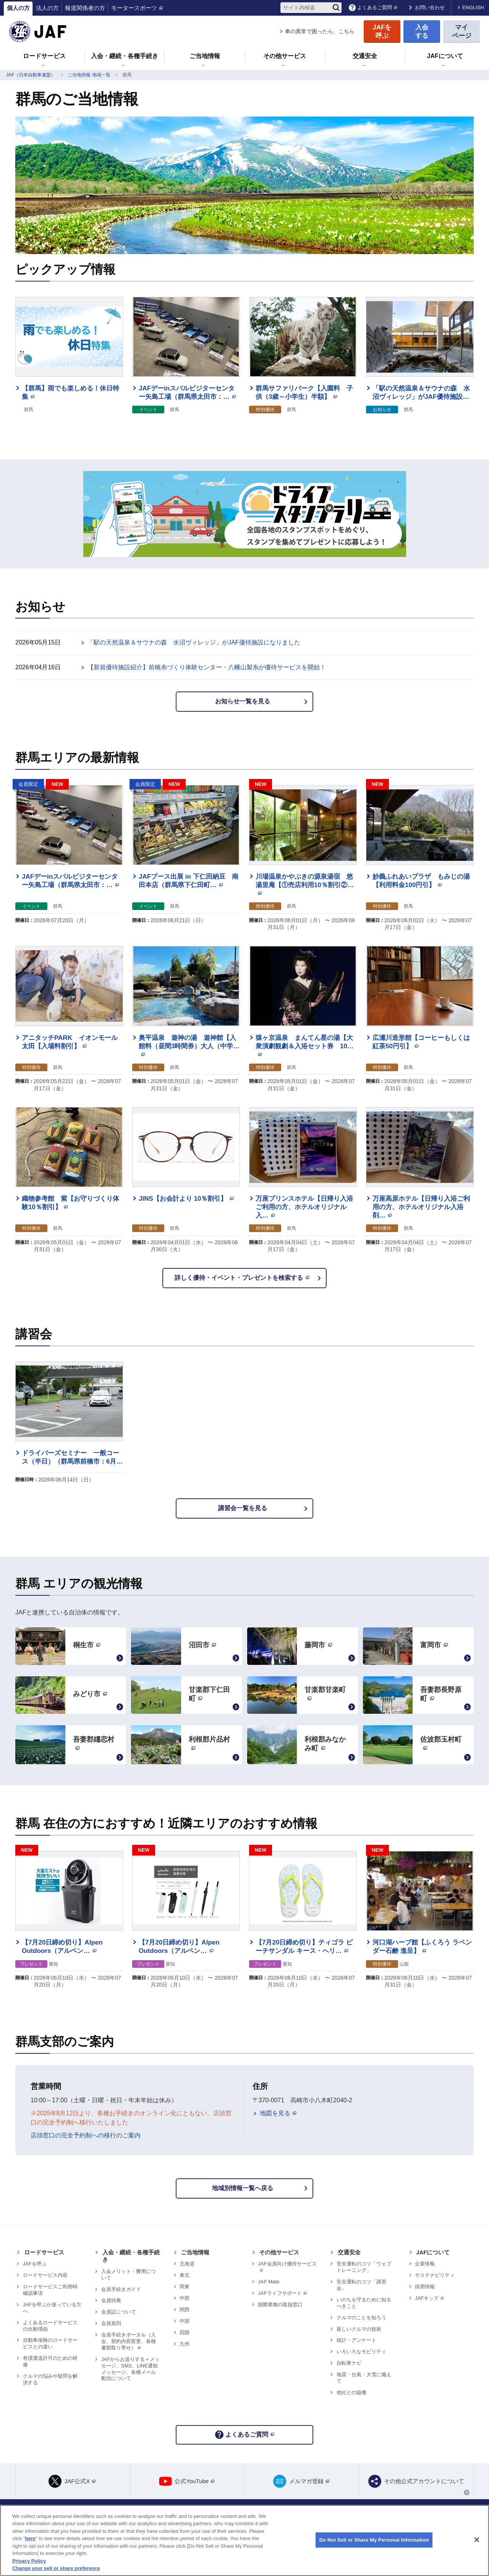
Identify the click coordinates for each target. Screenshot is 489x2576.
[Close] (476, 2539)
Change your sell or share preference (56, 2568)
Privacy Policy (29, 2561)
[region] (244, 2540)
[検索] (336, 7)
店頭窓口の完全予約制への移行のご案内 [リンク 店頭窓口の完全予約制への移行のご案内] (86, 2135)
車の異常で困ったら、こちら (320, 31)
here (30, 2538)
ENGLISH (473, 7)
